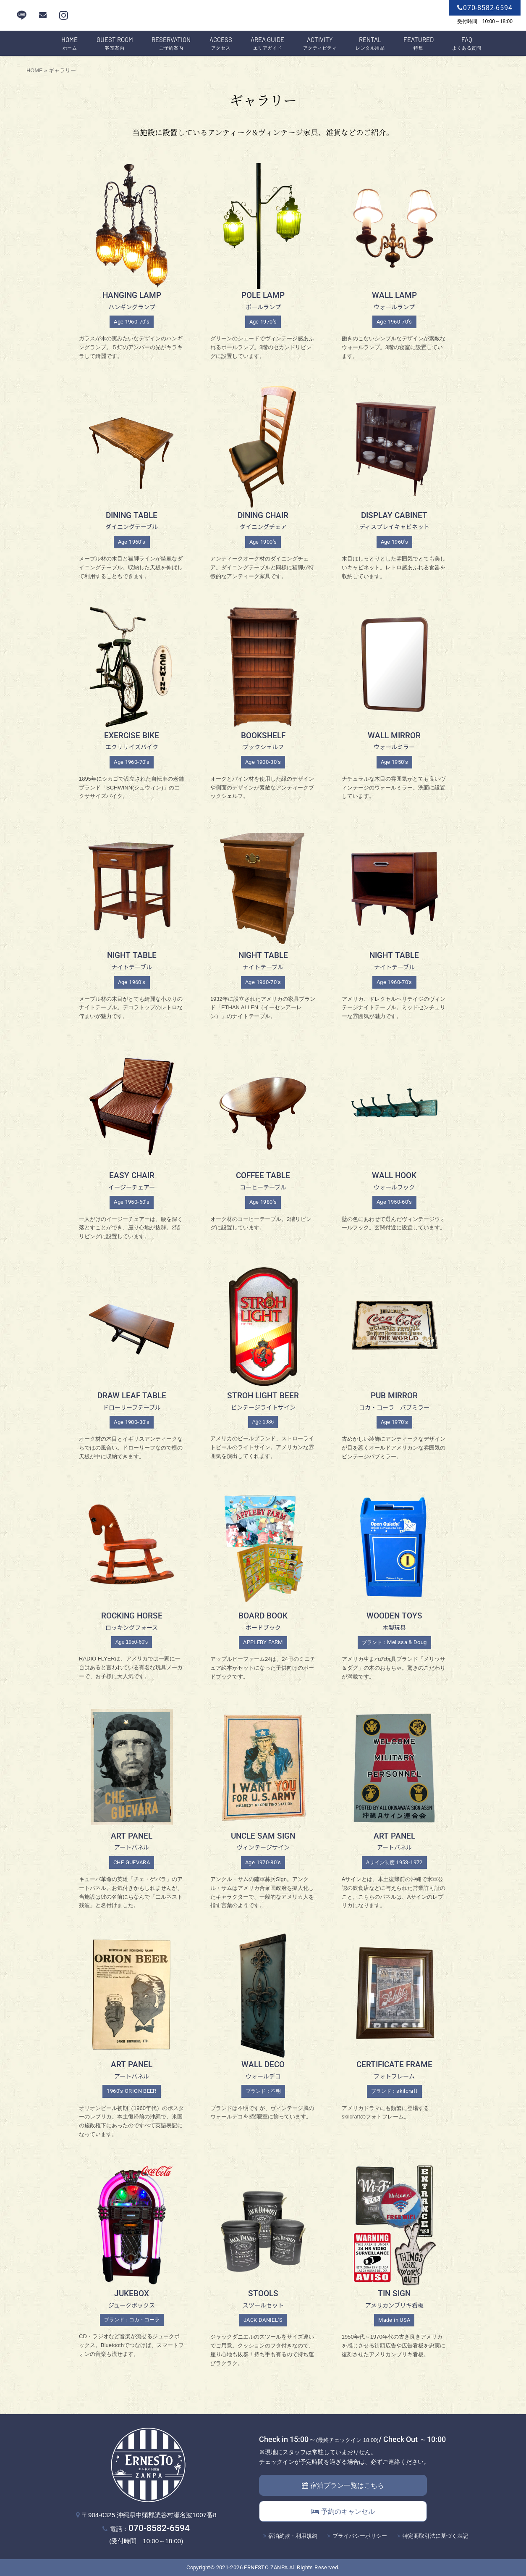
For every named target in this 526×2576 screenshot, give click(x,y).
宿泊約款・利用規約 (292, 2536)
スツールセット (263, 2305)
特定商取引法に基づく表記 (435, 2536)
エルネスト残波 (263, 16)
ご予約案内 (171, 44)
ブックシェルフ (263, 746)
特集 (418, 44)
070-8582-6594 (159, 2528)
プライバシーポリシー (359, 2536)
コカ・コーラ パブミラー (394, 1407)
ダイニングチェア (263, 526)
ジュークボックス (131, 2305)
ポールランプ (263, 307)
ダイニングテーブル (131, 526)
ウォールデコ (263, 2076)
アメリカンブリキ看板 (394, 2305)
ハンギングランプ (131, 307)
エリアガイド (267, 44)
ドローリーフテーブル (132, 1407)
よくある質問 (466, 44)
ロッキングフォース (131, 1627)
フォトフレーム (394, 2076)
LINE (21, 15)
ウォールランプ (394, 307)
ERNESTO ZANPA (266, 2567)
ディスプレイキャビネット (394, 526)
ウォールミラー (394, 746)
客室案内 (115, 44)
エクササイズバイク (131, 746)
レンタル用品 (370, 44)
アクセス (220, 44)
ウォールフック (394, 1187)
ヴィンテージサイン (263, 1847)
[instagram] (63, 15)
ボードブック (263, 1627)
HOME (34, 70)
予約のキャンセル (343, 2511)
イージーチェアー (131, 1187)
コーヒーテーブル (263, 1187)
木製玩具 (394, 1627)
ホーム (69, 44)
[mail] (43, 15)
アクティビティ (320, 44)
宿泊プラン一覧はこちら (343, 2485)
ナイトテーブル (131, 967)
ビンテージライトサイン (263, 1407)
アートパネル (131, 1847)
